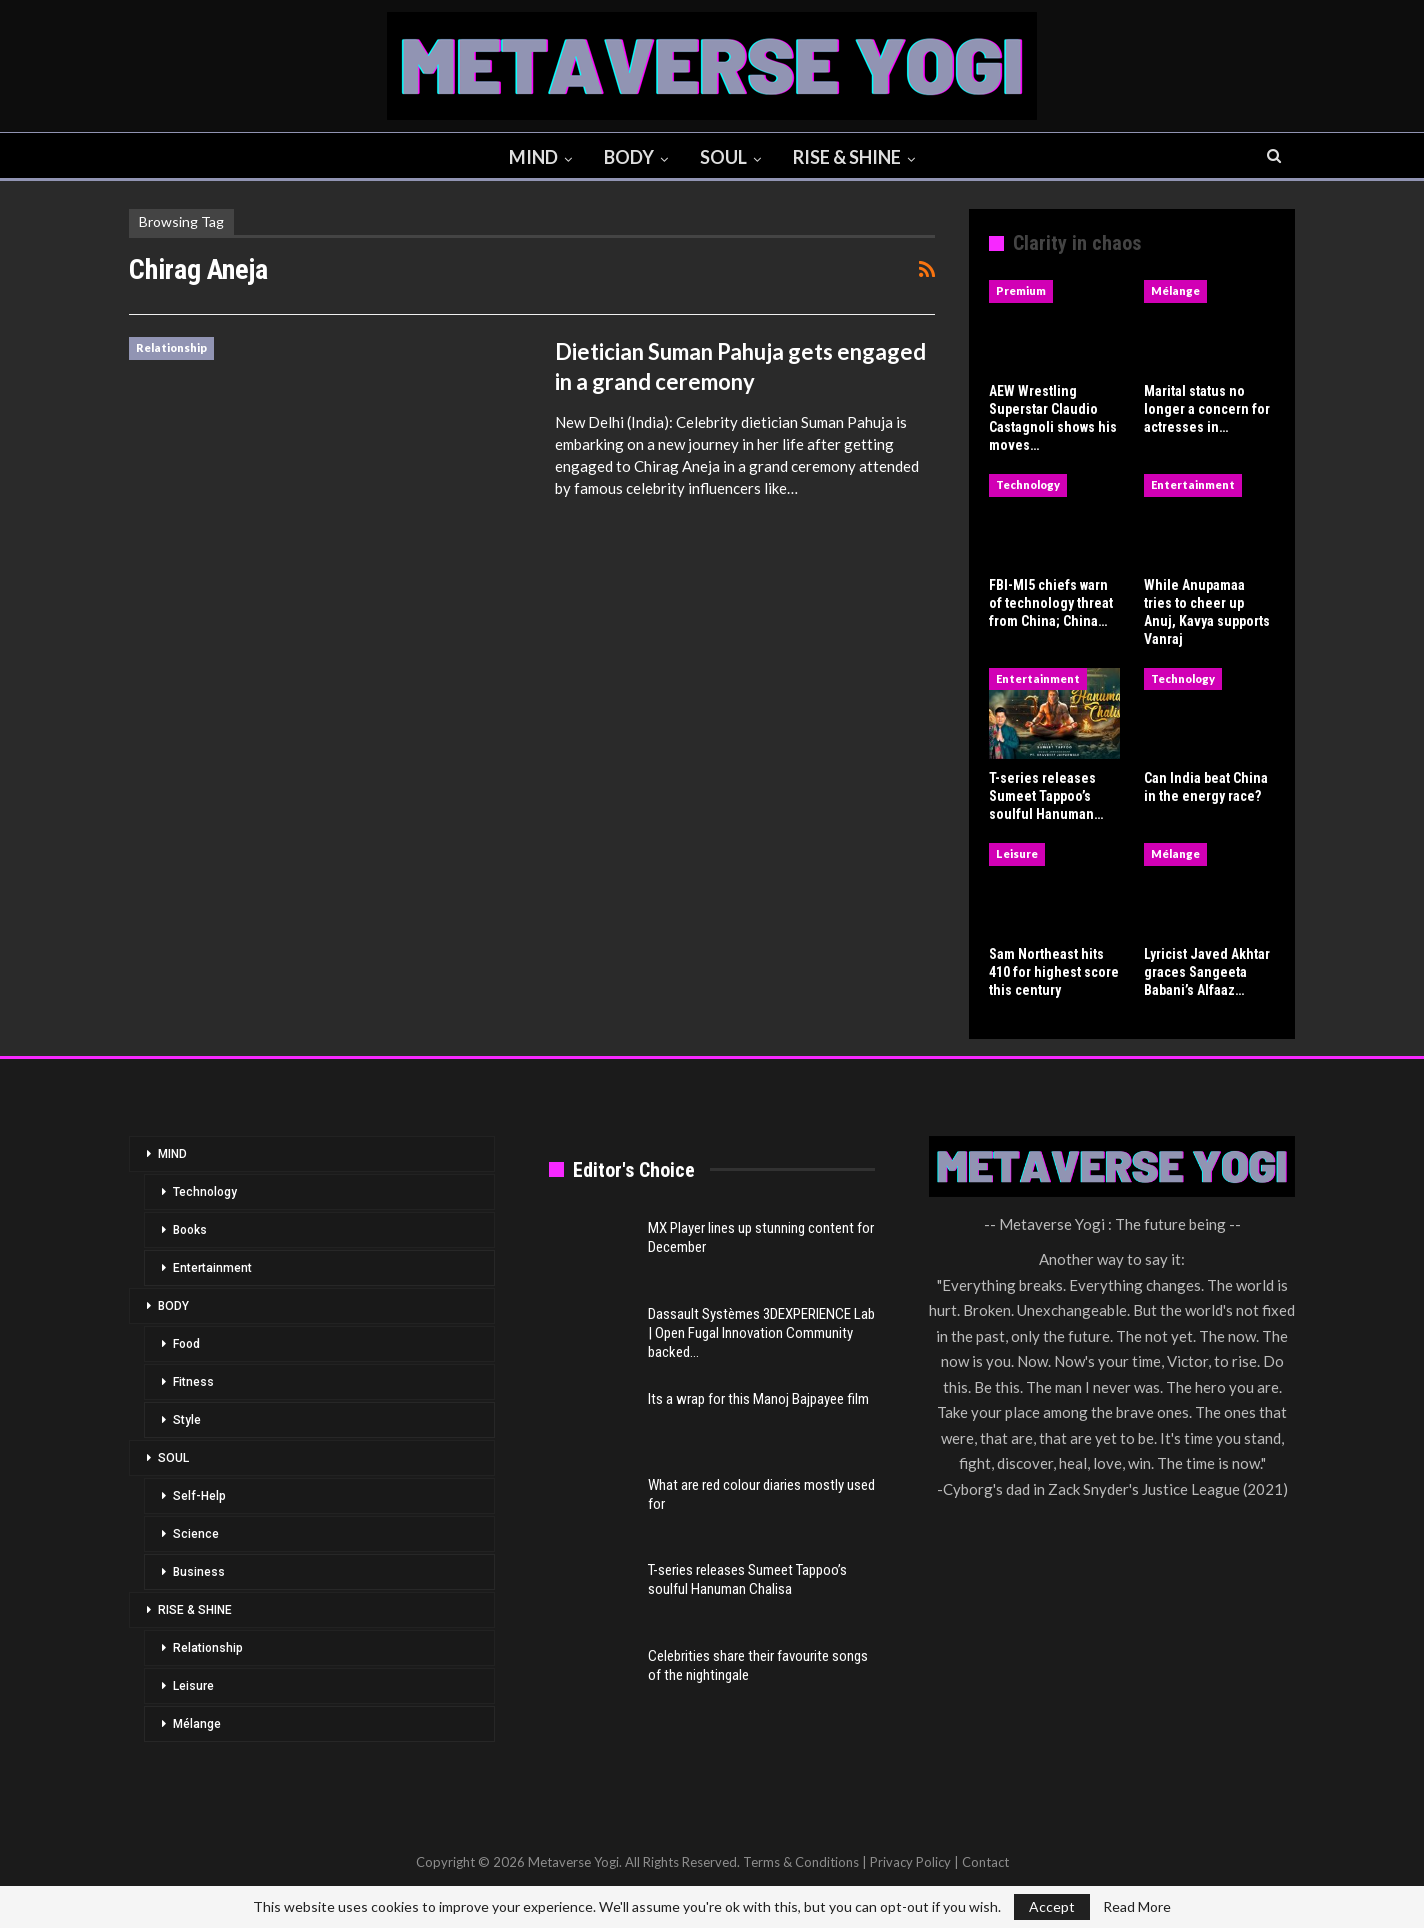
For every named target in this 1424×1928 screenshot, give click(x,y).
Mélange (1175, 290)
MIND (529, 157)
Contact (985, 1862)
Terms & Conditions (801, 1862)
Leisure (1017, 853)
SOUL (725, 157)
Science (196, 1534)
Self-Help (199, 1496)
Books (190, 1230)
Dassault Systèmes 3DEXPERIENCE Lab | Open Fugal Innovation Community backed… (761, 1333)
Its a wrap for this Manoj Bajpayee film (758, 1399)
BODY (628, 157)
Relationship (171, 347)
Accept (1052, 1906)
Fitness (193, 1382)
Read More (1137, 1907)
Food (186, 1344)
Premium (1021, 290)
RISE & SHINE (852, 157)
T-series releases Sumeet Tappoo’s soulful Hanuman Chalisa (747, 1579)
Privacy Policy (910, 1862)
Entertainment (1193, 484)
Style (187, 1420)
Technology (1028, 484)
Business (199, 1572)
